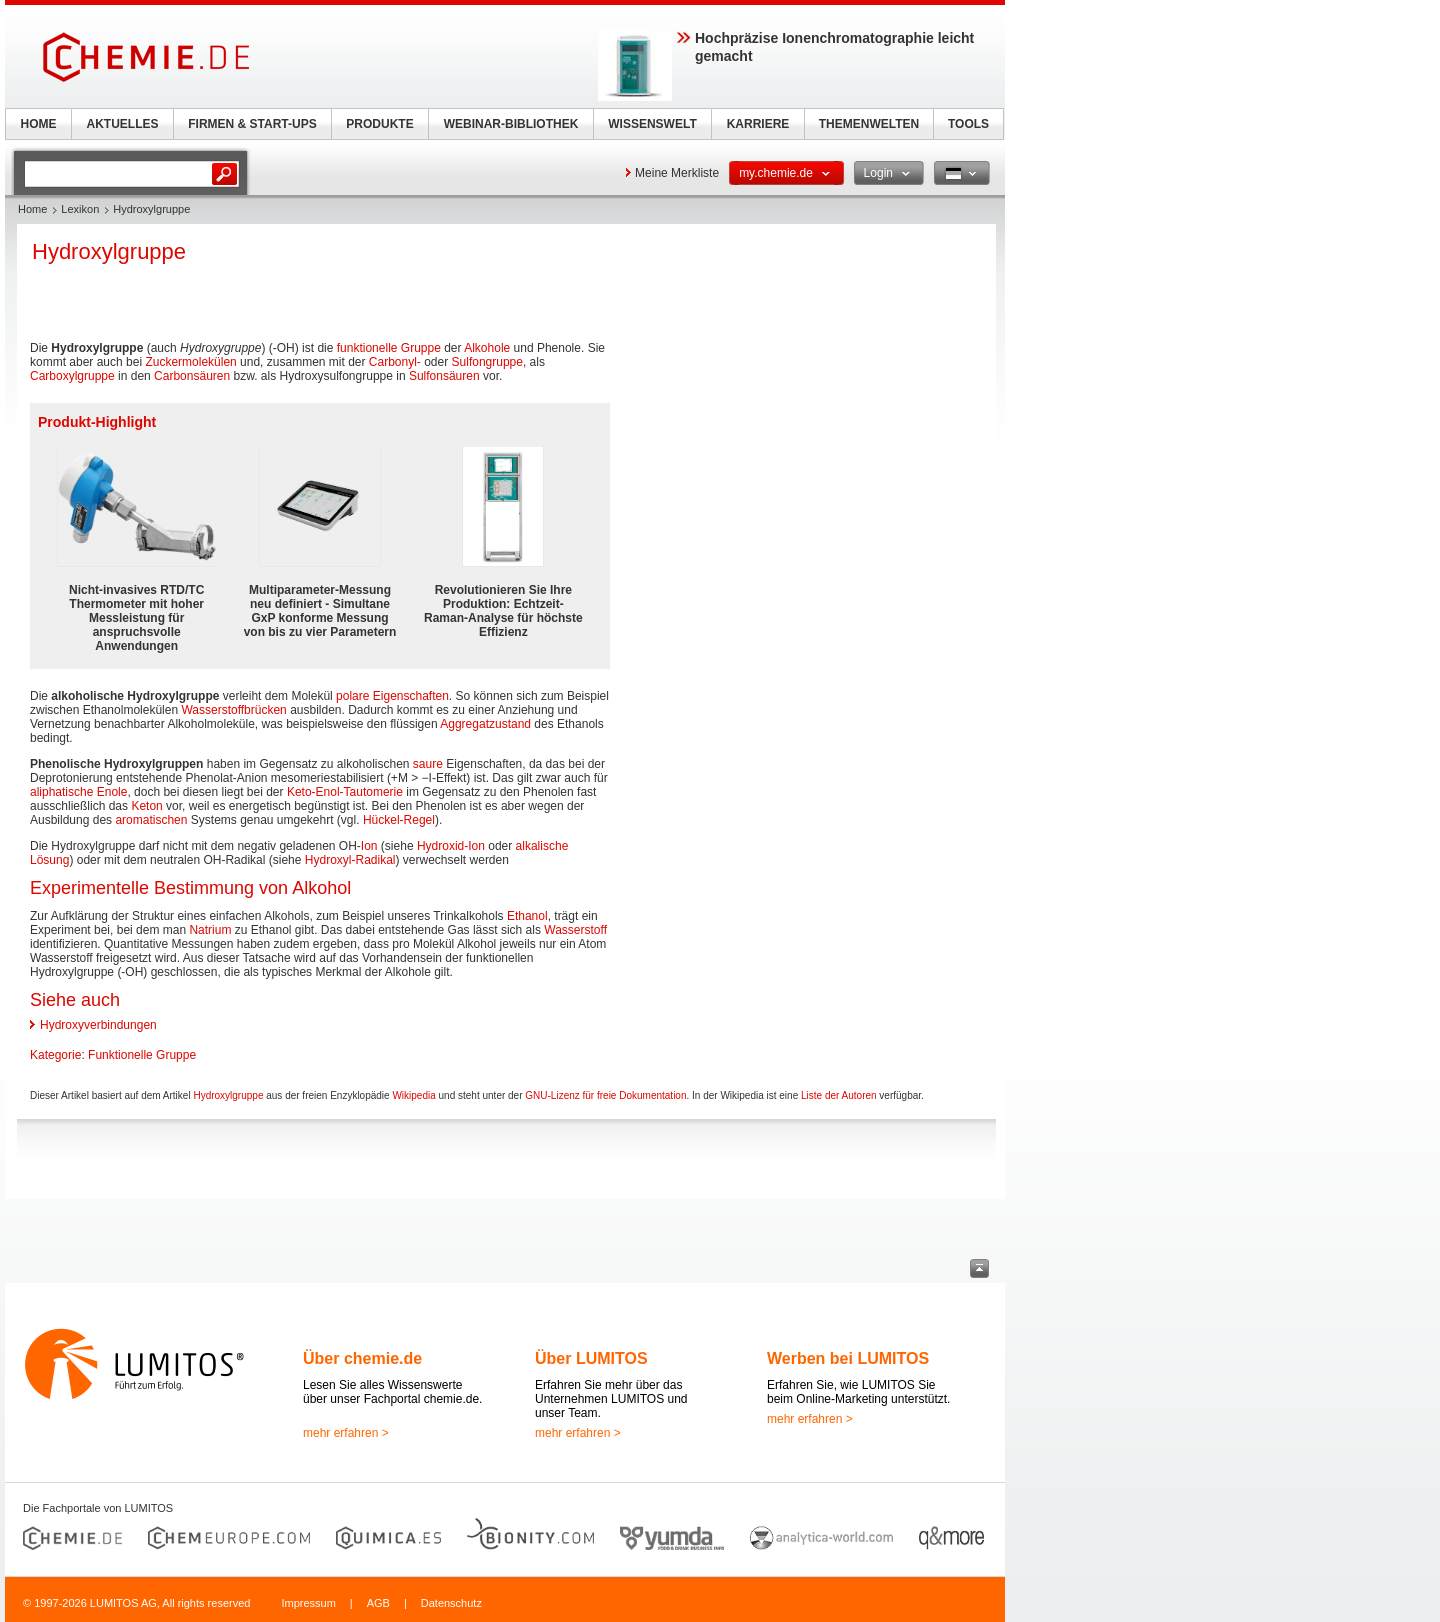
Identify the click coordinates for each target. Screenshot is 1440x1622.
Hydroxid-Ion (451, 846)
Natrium (210, 930)
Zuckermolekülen (190, 362)
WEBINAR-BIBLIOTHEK (511, 124)
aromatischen (151, 820)
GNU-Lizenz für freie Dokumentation (605, 1095)
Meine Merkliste (677, 173)
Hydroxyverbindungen (98, 1025)
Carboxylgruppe (72, 376)
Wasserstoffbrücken (233, 710)
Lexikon (80, 209)
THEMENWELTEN (869, 124)
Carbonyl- (395, 362)
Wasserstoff (575, 930)
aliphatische (61, 792)
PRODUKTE (379, 124)
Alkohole (487, 348)
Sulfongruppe (487, 362)
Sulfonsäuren (444, 376)
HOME (39, 124)
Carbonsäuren (192, 376)
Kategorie (55, 1055)
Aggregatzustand (485, 724)
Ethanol (527, 916)
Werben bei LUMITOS (848, 1358)
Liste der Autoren (839, 1095)
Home (32, 209)
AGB (378, 1603)
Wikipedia (413, 1095)
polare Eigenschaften (392, 696)
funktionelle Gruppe (389, 348)
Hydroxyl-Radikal (350, 860)
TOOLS (968, 124)
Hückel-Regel (399, 820)
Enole (112, 792)
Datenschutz (451, 1603)
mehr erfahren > (346, 1433)
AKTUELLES (123, 124)
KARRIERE (758, 124)
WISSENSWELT (652, 124)
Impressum (308, 1603)
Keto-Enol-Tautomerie (345, 792)
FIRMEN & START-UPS (252, 124)
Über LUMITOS (591, 1358)
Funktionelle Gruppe (142, 1055)
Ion (369, 846)
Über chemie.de (362, 1358)
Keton (146, 806)
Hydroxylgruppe (228, 1095)
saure (428, 764)
